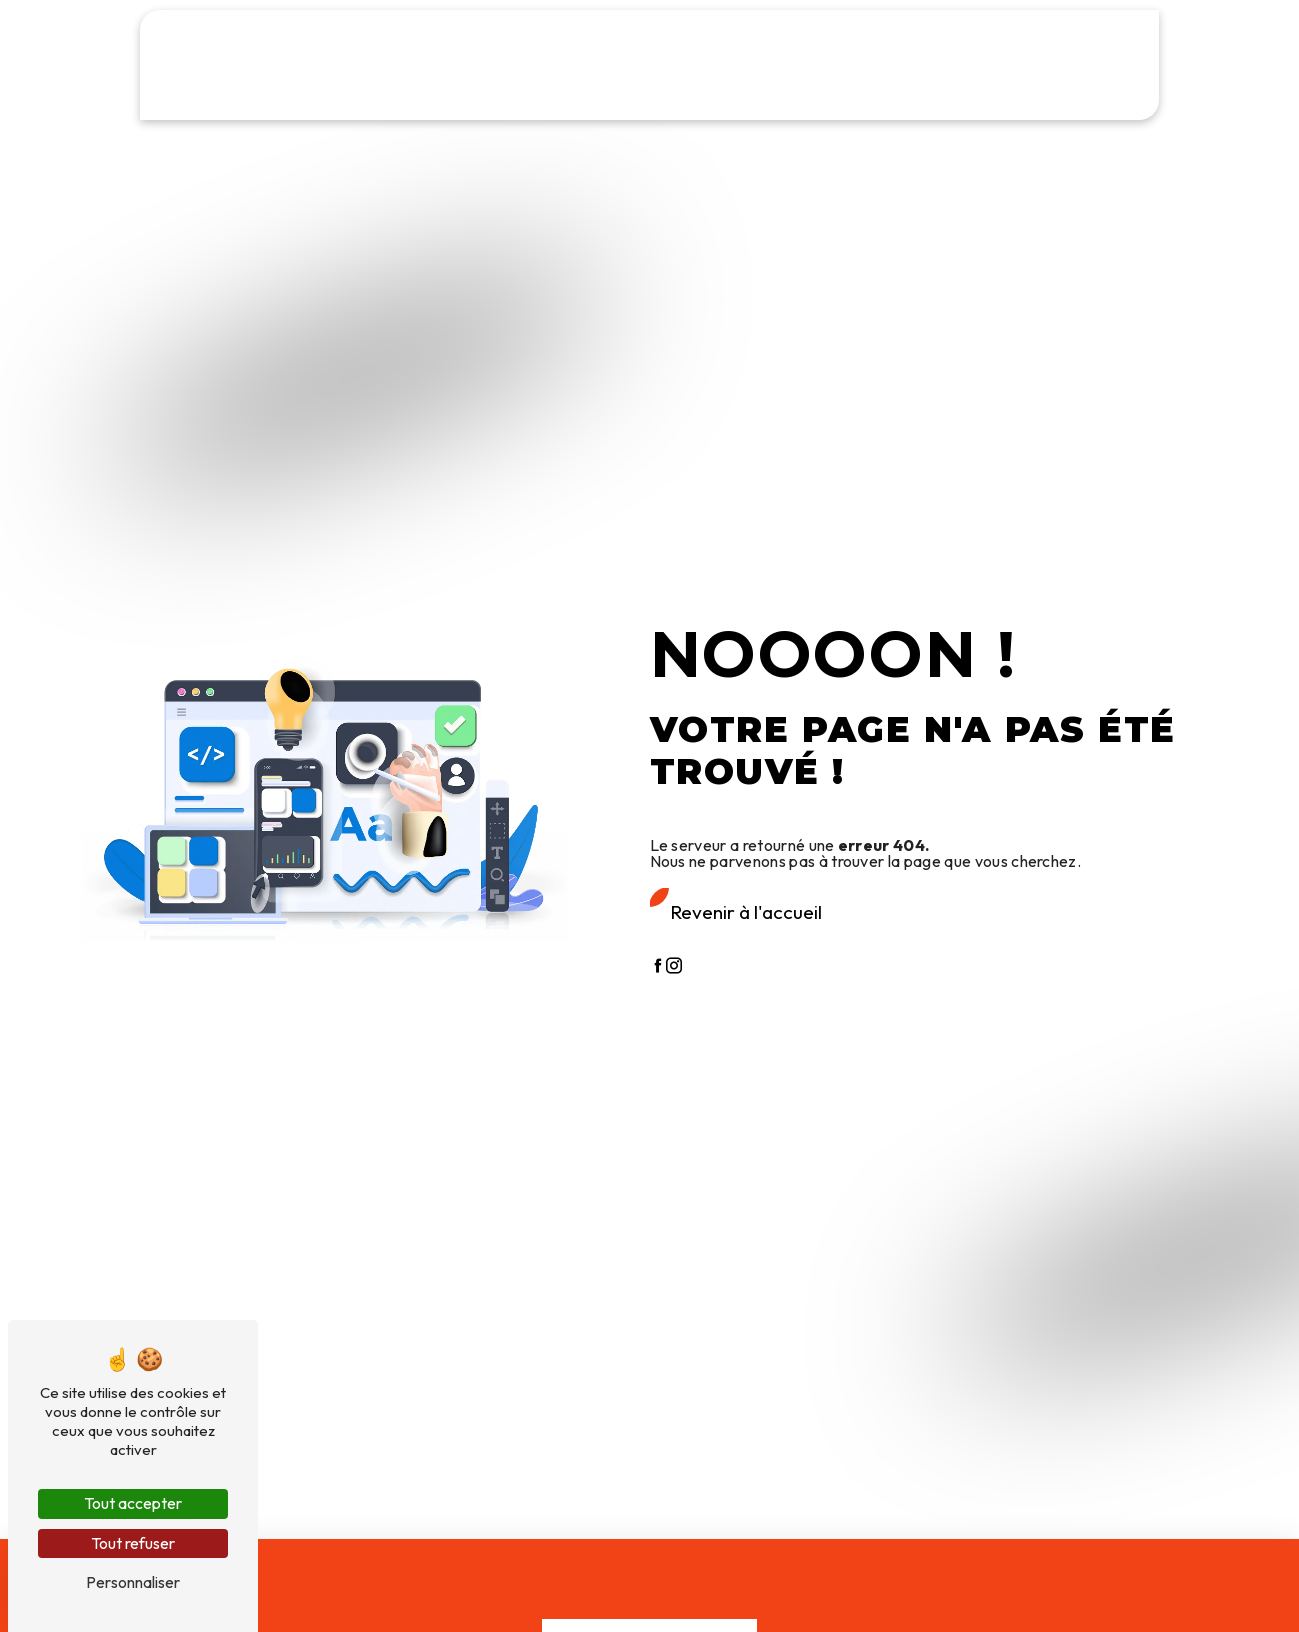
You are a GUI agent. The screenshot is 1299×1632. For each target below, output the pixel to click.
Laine (682, 95)
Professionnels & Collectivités (813, 95)
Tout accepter (133, 1503)
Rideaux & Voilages (416, 95)
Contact (1067, 95)
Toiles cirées (534, 95)
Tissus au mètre (286, 95)
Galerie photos (976, 95)
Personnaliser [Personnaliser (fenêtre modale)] (133, 1582)
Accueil (195, 95)
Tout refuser (133, 1543)
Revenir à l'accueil (746, 912)
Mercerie (620, 95)
